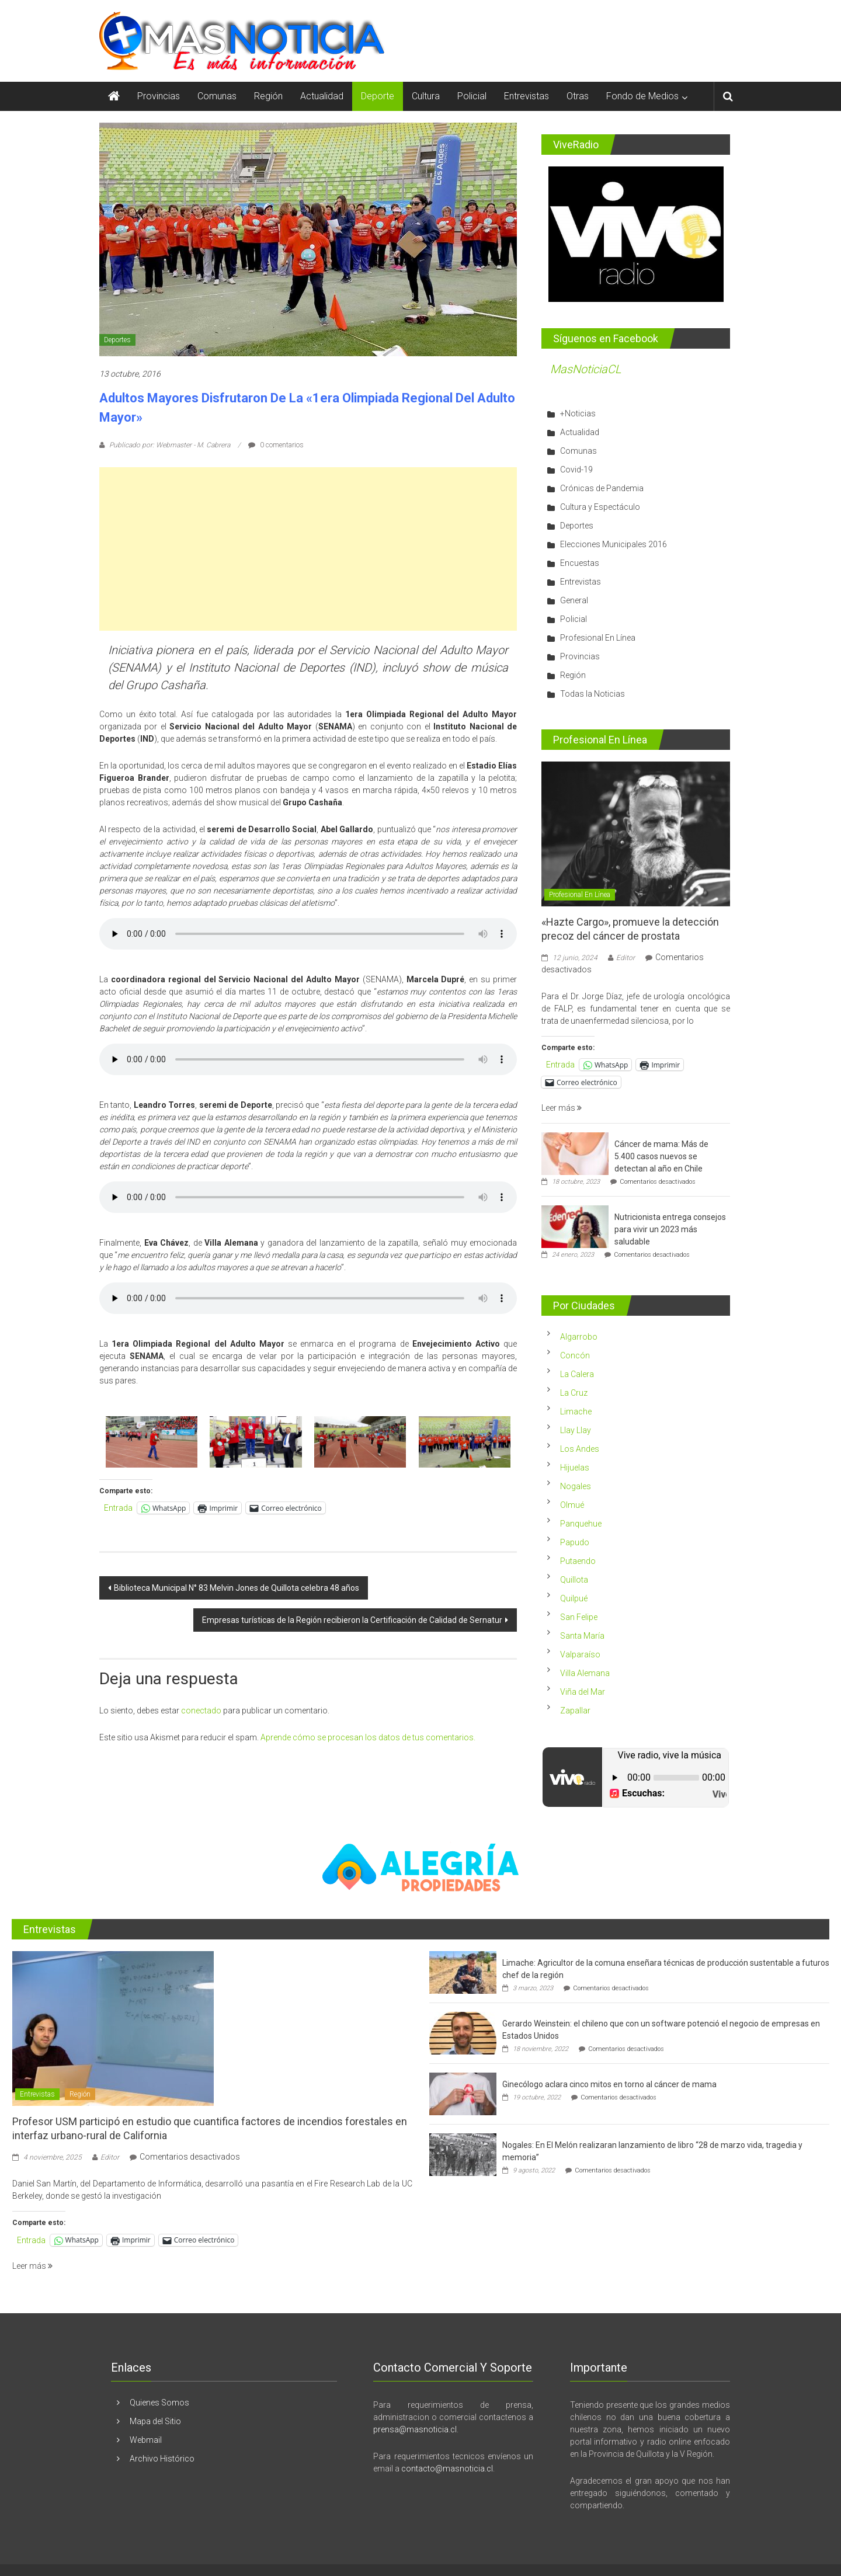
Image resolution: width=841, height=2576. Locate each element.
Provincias (158, 96)
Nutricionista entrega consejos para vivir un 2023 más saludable (670, 1229)
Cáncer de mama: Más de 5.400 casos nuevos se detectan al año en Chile (661, 1156)
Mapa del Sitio (155, 2421)
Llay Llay (575, 1430)
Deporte (377, 96)
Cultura (426, 96)
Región (268, 96)
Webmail (146, 2440)
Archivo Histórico (162, 2458)
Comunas (217, 96)
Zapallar (575, 1710)
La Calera (577, 1374)
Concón (575, 1355)
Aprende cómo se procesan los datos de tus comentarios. (367, 1737)
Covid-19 (576, 469)
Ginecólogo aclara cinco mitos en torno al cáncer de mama (609, 2084)
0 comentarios (276, 445)
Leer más (561, 1108)
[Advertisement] (308, 549)
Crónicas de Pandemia (602, 488)
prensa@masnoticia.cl (415, 2429)
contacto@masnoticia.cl (447, 2468)
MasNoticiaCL (585, 369)
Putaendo (578, 1561)
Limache (576, 1411)
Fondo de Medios (642, 96)
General (574, 600)
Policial (471, 96)
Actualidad (321, 96)
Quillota (574, 1579)
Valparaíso (580, 1654)
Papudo (574, 1542)
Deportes (117, 340)
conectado (201, 1710)
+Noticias (578, 413)
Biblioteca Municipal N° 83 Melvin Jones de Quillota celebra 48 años (236, 1588)
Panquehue (581, 1523)
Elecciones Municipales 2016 (613, 544)
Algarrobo (578, 1336)
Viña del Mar (582, 1692)
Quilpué (574, 1598)
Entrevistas (526, 96)
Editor (625, 958)
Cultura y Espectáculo (600, 507)
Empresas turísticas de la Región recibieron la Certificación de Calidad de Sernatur (352, 1620)
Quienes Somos (159, 2402)
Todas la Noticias (592, 693)
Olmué (572, 1505)
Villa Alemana (585, 1673)
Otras (578, 96)
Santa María (582, 1635)
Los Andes (579, 1449)
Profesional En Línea (597, 637)
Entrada (118, 1508)
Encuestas (579, 563)
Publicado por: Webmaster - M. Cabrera (169, 445)
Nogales (575, 1486)
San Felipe (578, 1617)
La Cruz (574, 1392)
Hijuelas (574, 1467)
